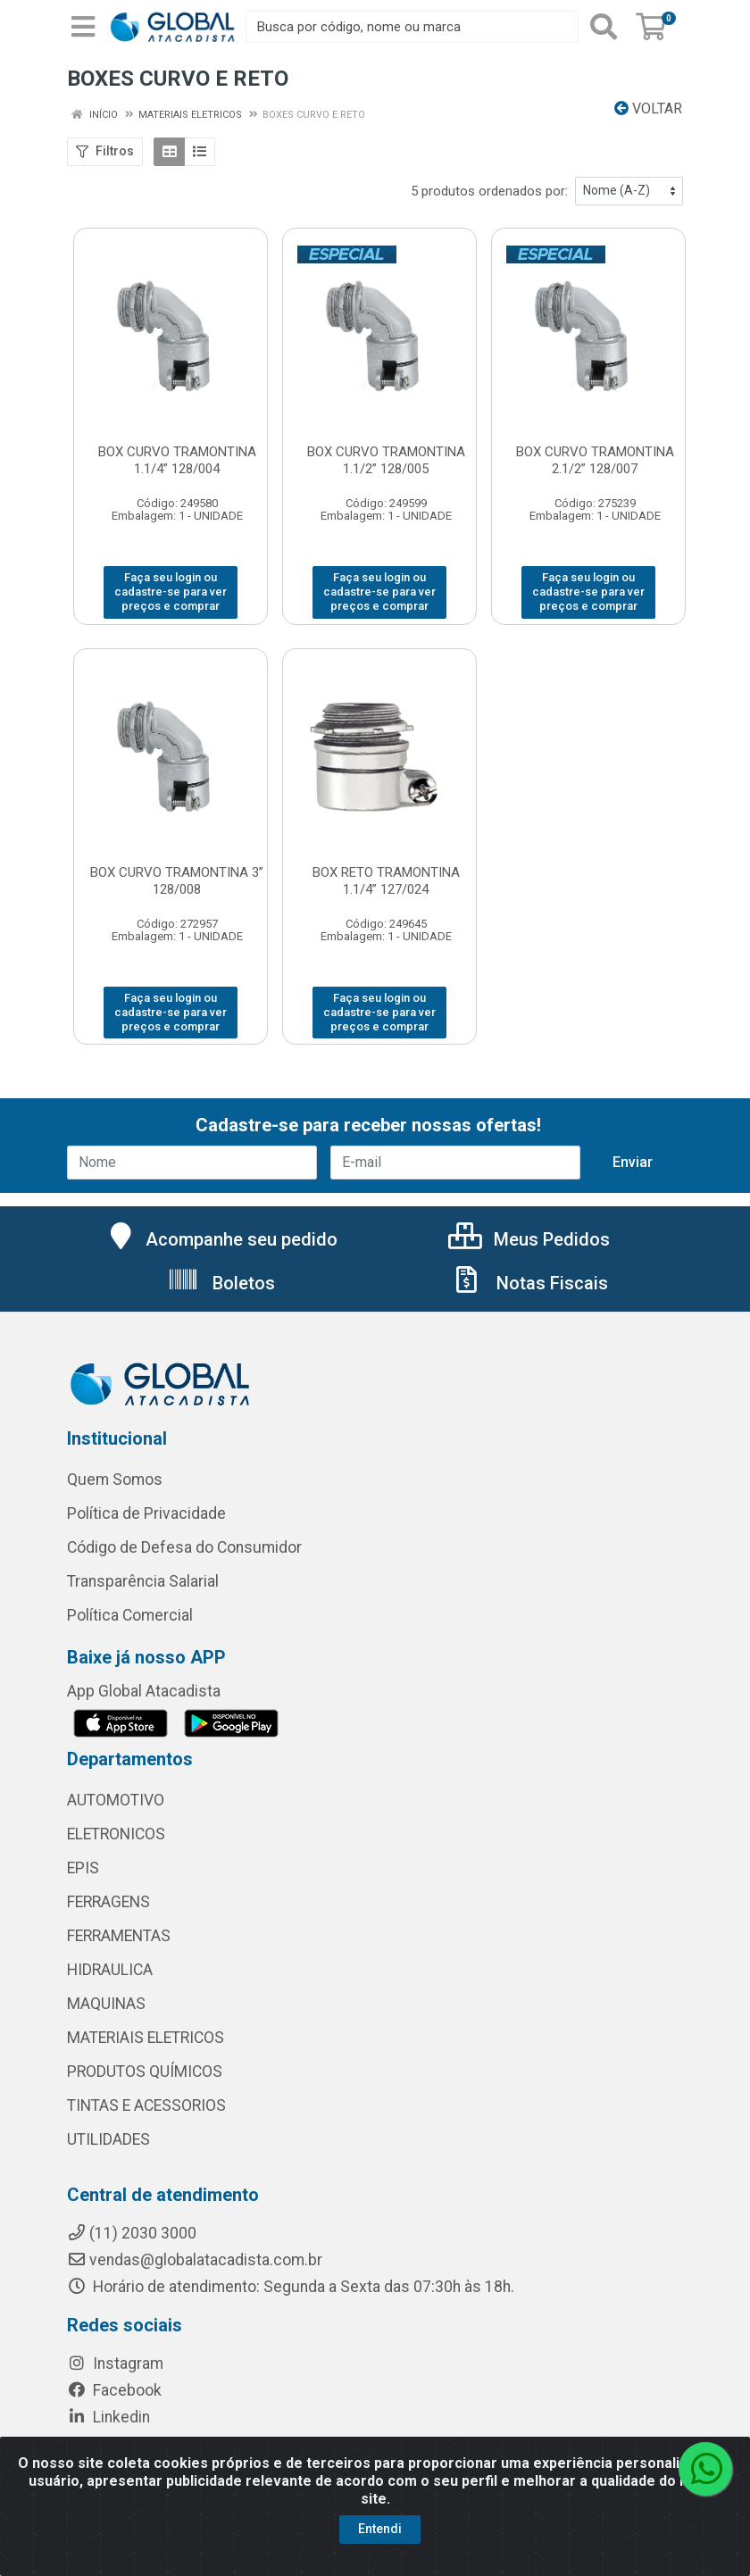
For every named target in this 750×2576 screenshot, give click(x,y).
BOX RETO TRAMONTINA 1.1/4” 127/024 (386, 880)
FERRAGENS (108, 1902)
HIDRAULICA (110, 1970)
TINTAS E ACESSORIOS (146, 2105)
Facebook (114, 2390)
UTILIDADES (108, 2139)
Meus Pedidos (529, 1239)
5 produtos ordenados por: (489, 191)
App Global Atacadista (144, 1691)
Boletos (221, 1283)
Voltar (648, 108)
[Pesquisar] (604, 27)
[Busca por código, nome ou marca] (412, 27)
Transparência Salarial (143, 1581)
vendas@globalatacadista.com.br (194, 2260)
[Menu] (83, 27)
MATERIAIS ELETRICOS (145, 2038)
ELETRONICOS (116, 1834)
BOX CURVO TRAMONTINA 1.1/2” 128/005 (386, 460)
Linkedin (108, 2417)
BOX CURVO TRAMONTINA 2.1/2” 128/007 (595, 460)
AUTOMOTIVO (115, 1800)
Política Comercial (130, 1615)
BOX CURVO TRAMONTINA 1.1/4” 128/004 (177, 460)
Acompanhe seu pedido (221, 1239)
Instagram (115, 2363)
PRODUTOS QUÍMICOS (144, 2071)
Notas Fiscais (529, 1283)
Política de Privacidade (146, 1513)
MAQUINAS (106, 2004)
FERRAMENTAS (119, 1936)
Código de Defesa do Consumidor (184, 1547)
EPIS (83, 1868)
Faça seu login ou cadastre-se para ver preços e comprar (170, 592)
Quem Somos (114, 1479)
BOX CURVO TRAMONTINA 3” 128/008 (176, 880)
